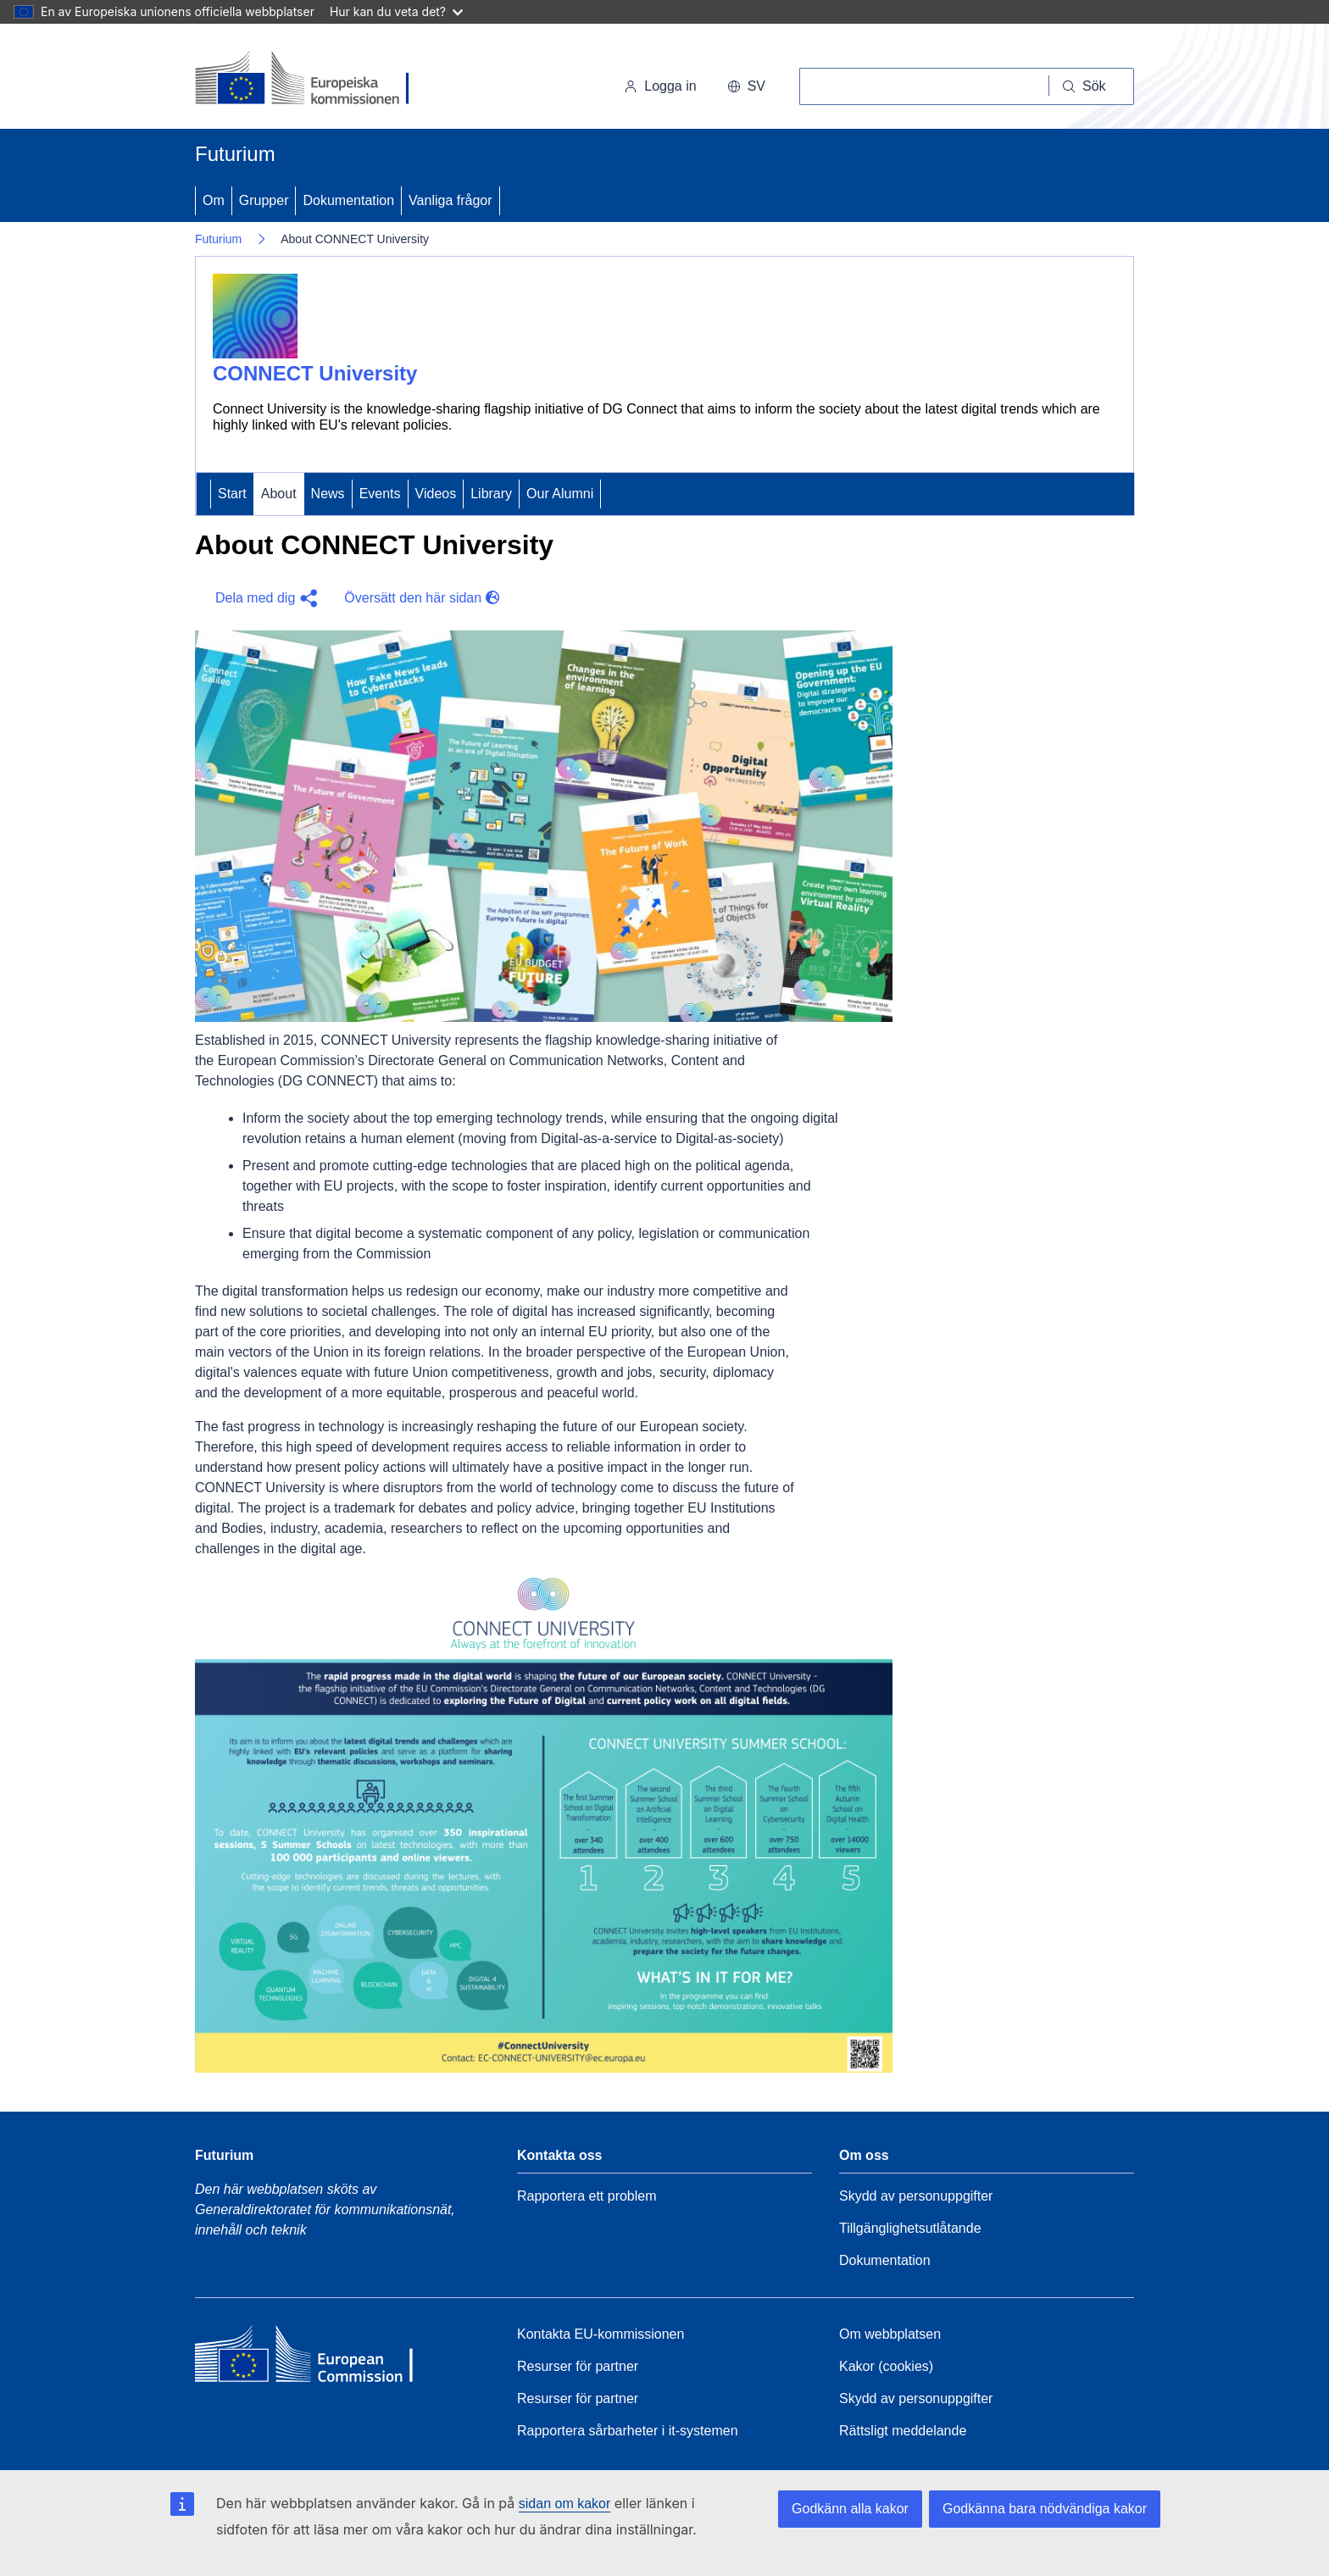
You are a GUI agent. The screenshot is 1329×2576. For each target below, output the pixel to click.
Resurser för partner (577, 2366)
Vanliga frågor (450, 200)
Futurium (235, 153)
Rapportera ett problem (587, 2196)
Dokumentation (348, 200)
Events (380, 493)
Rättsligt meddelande (902, 2430)
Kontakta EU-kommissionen (600, 2334)
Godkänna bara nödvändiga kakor (1045, 2508)
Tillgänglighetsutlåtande (910, 2228)
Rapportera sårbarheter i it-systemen (627, 2430)
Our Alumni (559, 493)
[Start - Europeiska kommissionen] (311, 79)
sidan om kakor (565, 2503)
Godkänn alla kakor (850, 2508)
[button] (263, 598)
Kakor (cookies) (886, 2366)
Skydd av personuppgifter (916, 2196)
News (328, 493)
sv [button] (746, 86)
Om (214, 200)
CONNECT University (315, 373)
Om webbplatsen (890, 2334)
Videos (436, 493)
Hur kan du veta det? (396, 11)
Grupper (264, 200)
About (279, 493)
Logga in (660, 86)
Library (491, 493)
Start (232, 493)
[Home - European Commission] (318, 2358)
